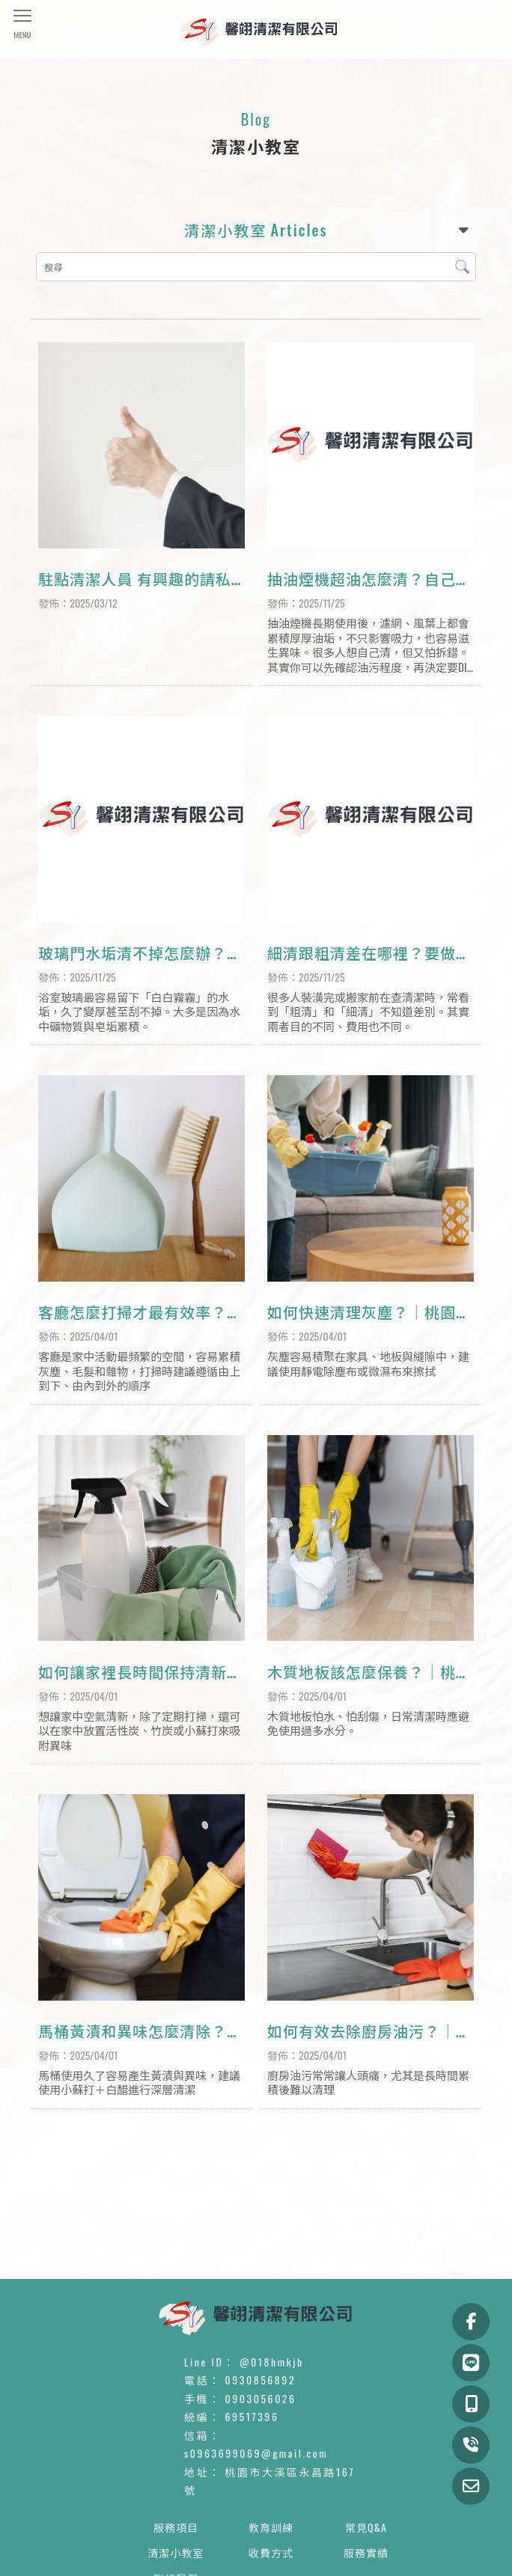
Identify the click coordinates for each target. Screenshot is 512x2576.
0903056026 (260, 2398)
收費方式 (271, 2552)
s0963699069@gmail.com (256, 2453)
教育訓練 (271, 2527)
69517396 (252, 2416)
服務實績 (366, 2552)
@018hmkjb (272, 2362)
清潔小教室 (176, 2552)
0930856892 (260, 2379)
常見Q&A (366, 2527)
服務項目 (175, 2527)
